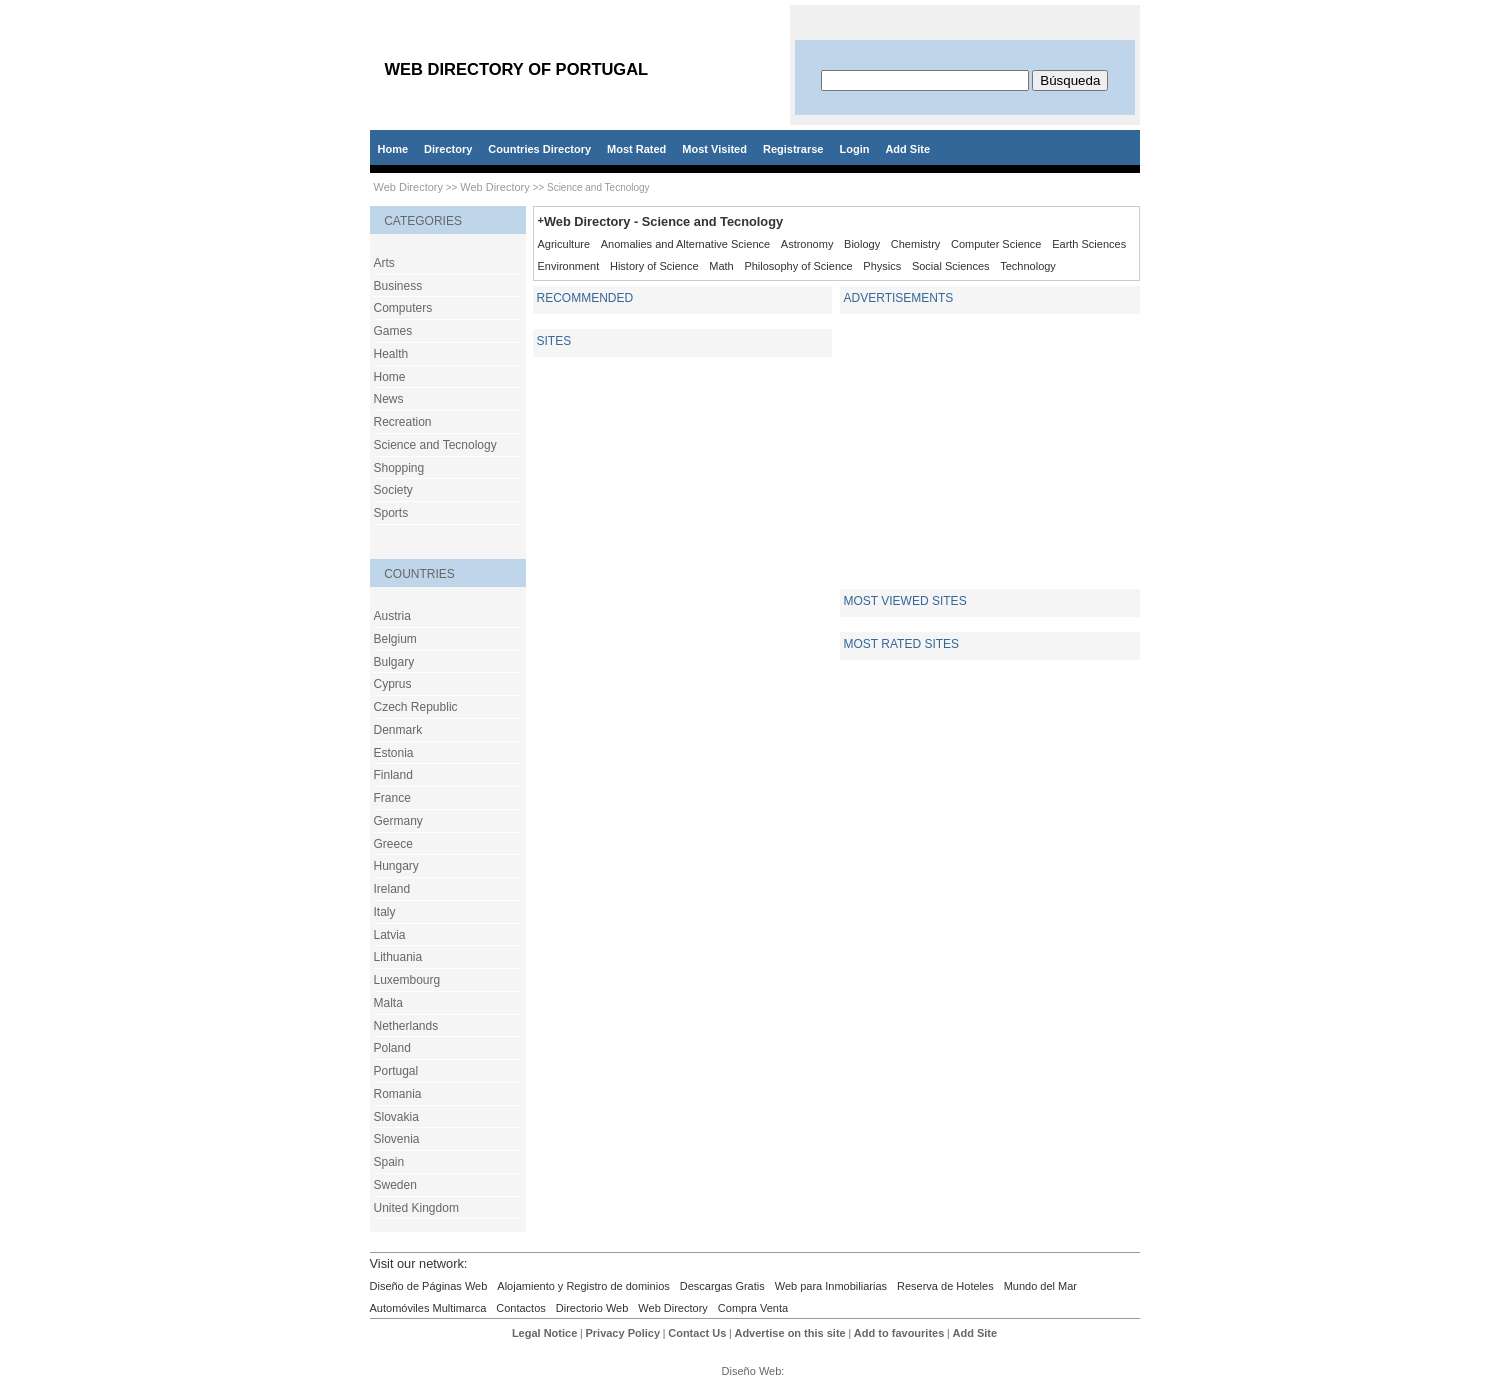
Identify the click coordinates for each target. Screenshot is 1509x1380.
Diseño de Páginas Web (429, 1286)
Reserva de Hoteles (945, 1286)
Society (393, 490)
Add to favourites (899, 1333)
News (389, 399)
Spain (389, 1162)
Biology (862, 244)
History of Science (654, 266)
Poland (392, 1048)
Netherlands (406, 1026)
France (392, 798)
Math (721, 266)
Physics (882, 266)
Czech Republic (416, 707)
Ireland (392, 889)
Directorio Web (592, 1308)
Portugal (396, 1071)
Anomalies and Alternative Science (685, 244)
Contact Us (697, 1333)
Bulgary (394, 662)
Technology (1028, 266)
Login (854, 149)
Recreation (403, 422)
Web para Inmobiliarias (831, 1286)
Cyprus (393, 684)
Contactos (521, 1308)
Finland (393, 775)
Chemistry (916, 244)
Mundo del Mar (1040, 1286)
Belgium (395, 639)
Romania (398, 1094)
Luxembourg (407, 980)
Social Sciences (951, 266)
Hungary (396, 866)
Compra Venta (753, 1308)
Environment (569, 266)
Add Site (907, 149)
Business (398, 286)
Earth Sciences (1089, 244)
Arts (384, 263)
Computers (403, 308)
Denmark (398, 730)
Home (393, 149)
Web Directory (408, 187)
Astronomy (807, 244)
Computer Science (996, 244)
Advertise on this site (789, 1333)
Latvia (390, 935)
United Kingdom (416, 1208)
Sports (391, 513)
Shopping (399, 468)
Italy (385, 912)
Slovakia (396, 1117)
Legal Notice (544, 1333)
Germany (398, 821)
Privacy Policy (622, 1333)
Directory (448, 149)
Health (391, 354)
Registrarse (793, 149)
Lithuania (398, 957)
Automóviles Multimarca (428, 1308)
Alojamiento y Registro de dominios (583, 1286)
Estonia (394, 753)
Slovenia (397, 1139)
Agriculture (564, 244)
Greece (393, 844)
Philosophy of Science (798, 266)
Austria (392, 616)
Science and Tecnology (435, 445)
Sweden (395, 1185)
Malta (388, 1003)
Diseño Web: (755, 1371)
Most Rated (636, 149)
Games (393, 331)
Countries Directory (539, 149)
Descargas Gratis (722, 1286)
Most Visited (714, 149)
